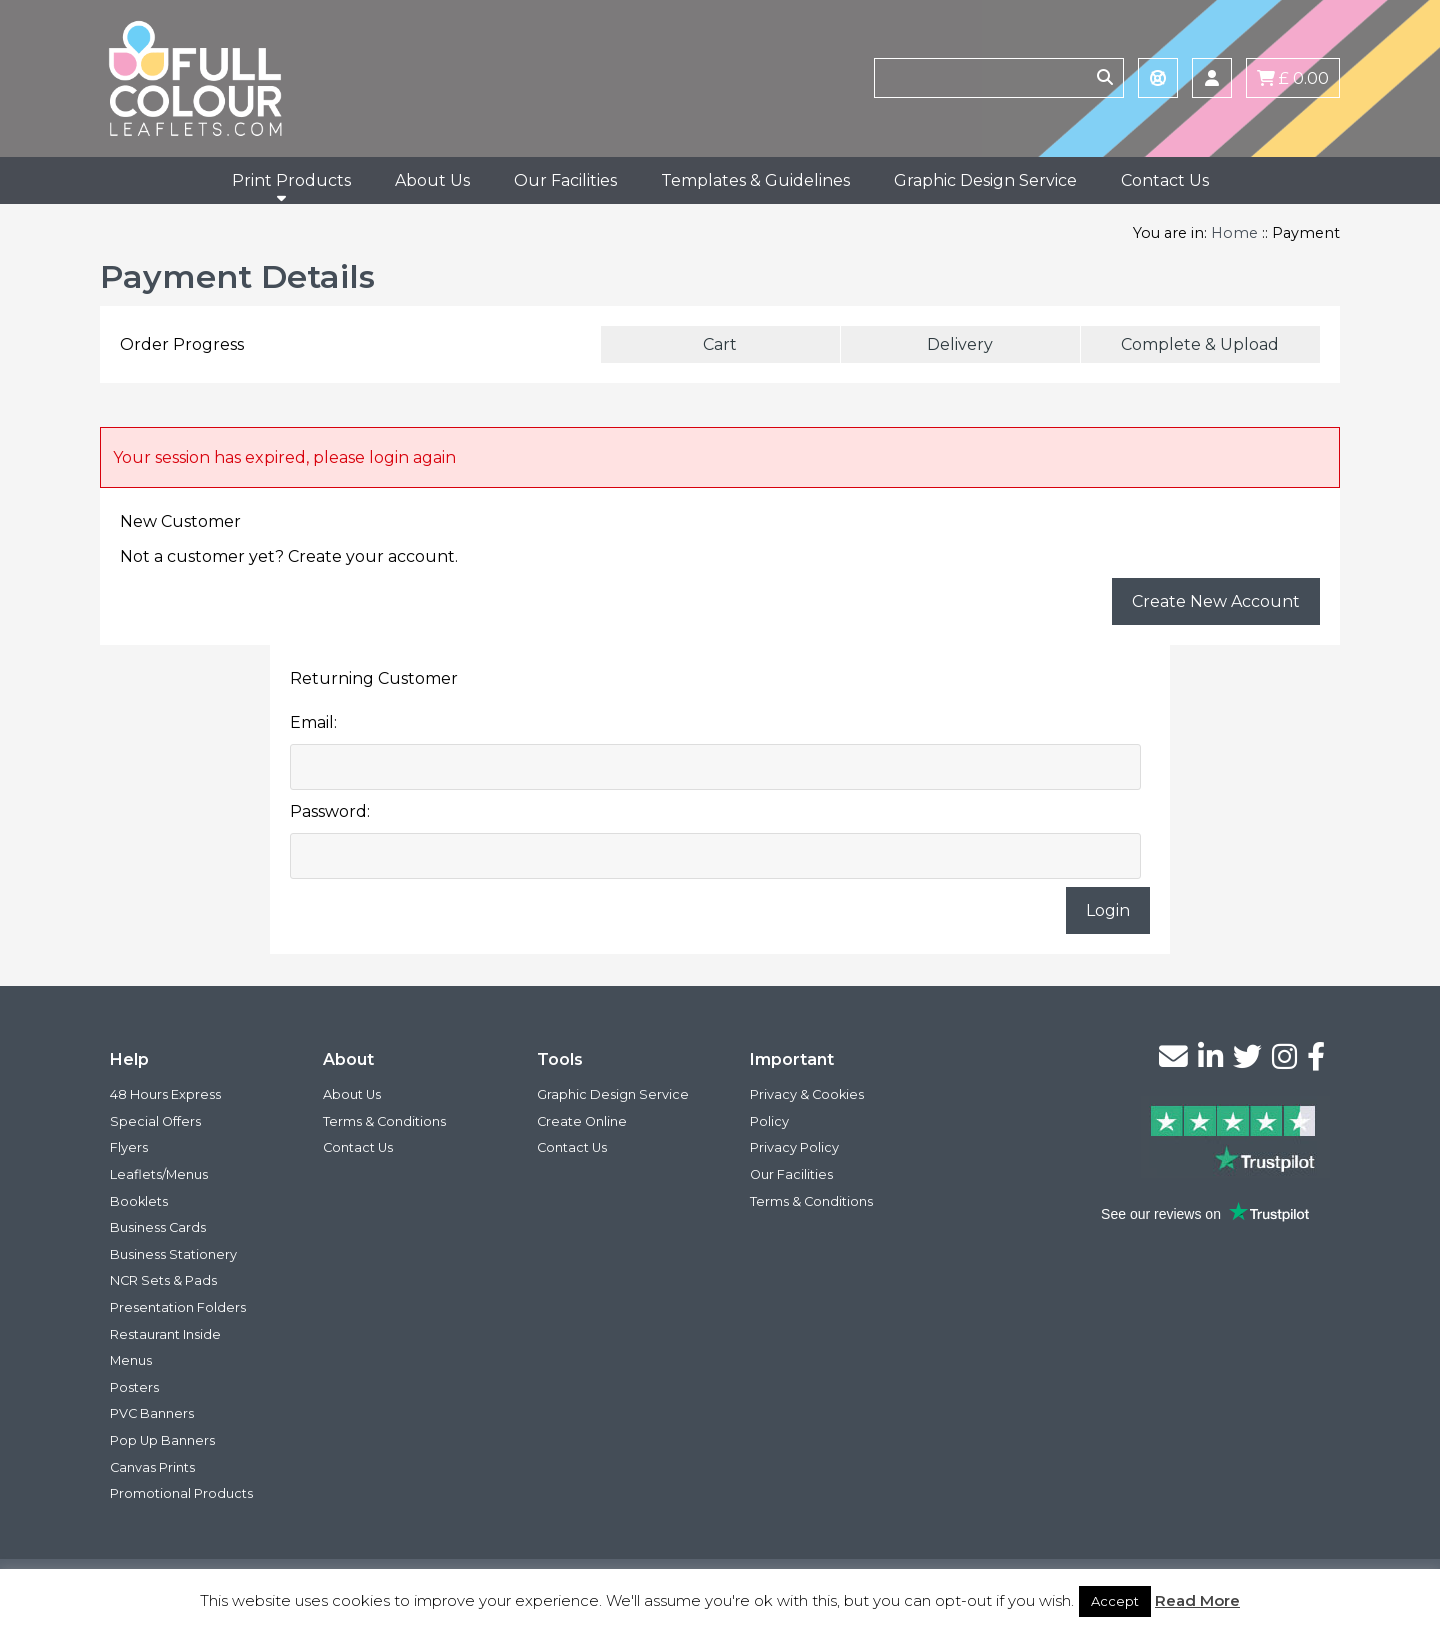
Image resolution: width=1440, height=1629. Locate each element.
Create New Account (1216, 601)
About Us (432, 180)
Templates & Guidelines (755, 180)
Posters (134, 1387)
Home (1234, 233)
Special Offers (155, 1121)
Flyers (129, 1147)
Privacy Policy (794, 1147)
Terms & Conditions (384, 1121)
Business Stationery (173, 1254)
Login (1108, 910)
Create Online (582, 1121)
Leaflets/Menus (159, 1174)
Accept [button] (1115, 1601)
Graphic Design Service (985, 180)
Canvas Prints (152, 1467)
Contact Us (1165, 180)
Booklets (139, 1201)
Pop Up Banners (162, 1440)
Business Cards (158, 1227)
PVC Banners (152, 1413)
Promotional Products (181, 1493)
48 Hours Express (165, 1094)
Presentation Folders (178, 1307)
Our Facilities (565, 180)
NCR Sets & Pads (163, 1280)
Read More (1197, 1600)
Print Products (291, 180)
